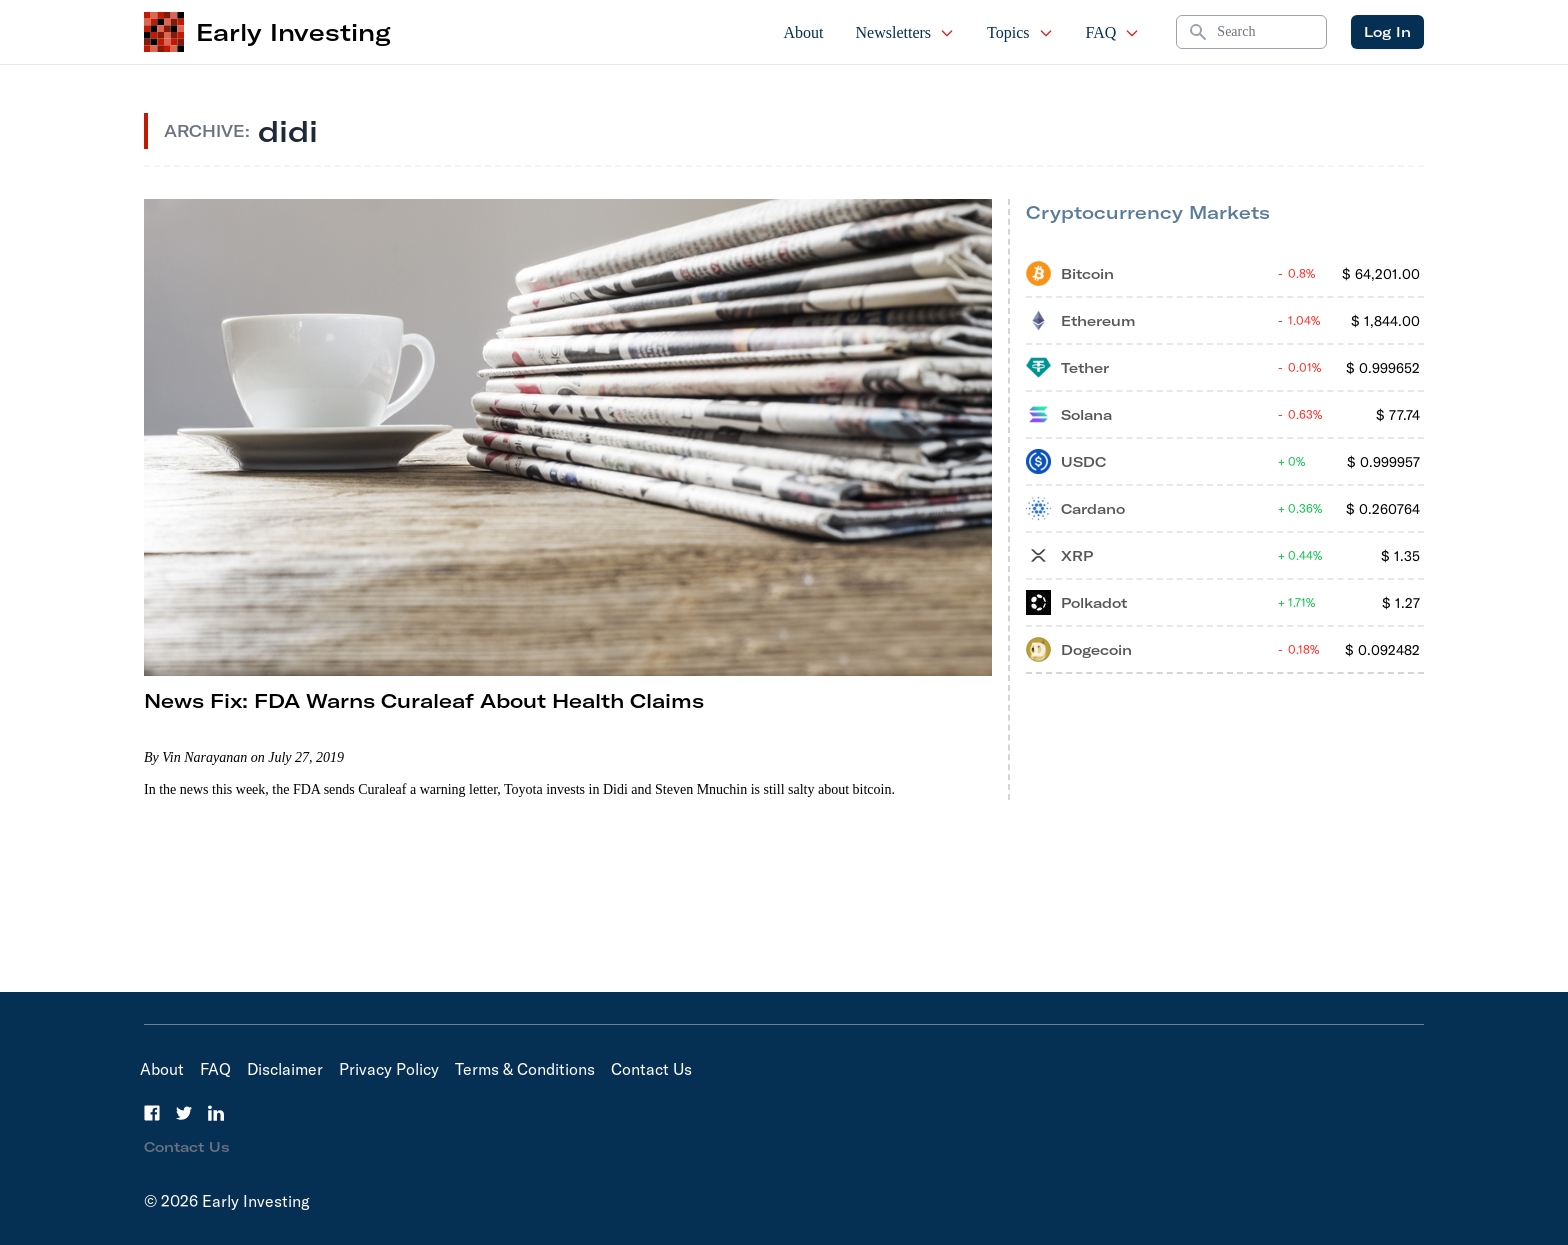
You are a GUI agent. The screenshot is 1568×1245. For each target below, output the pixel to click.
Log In (1387, 32)
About (804, 32)
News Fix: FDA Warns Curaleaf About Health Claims (424, 700)
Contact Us (651, 1069)
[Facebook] (152, 1113)
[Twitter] (184, 1113)
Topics (1020, 32)
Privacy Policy (389, 1069)
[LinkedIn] (216, 1113)
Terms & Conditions (525, 1069)
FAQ (1113, 32)
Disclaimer (285, 1069)
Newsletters (906, 32)
